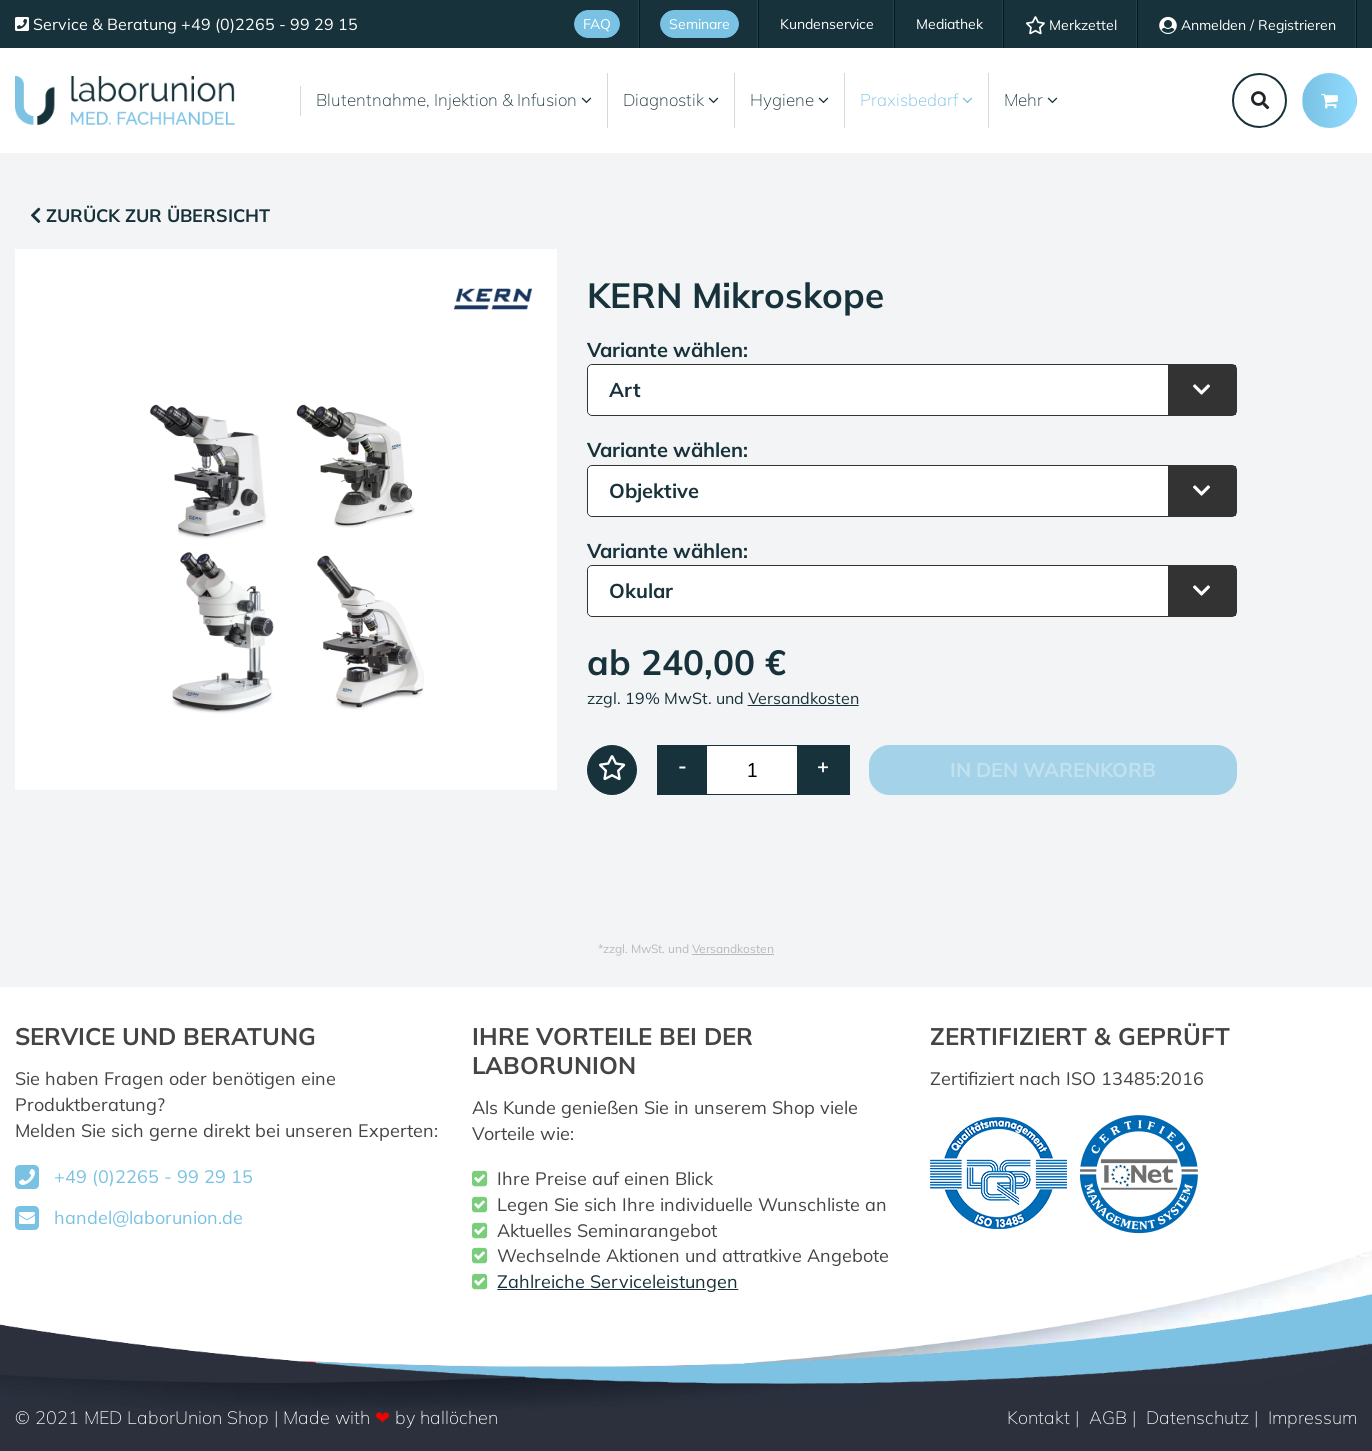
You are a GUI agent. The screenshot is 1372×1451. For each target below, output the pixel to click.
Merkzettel (1071, 25)
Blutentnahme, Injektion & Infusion (454, 99)
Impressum (1312, 1417)
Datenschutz (1197, 1417)
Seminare (699, 24)
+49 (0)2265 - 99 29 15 (153, 1176)
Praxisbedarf (916, 99)
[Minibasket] (1329, 100)
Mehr (1031, 99)
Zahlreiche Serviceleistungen (617, 1281)
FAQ (597, 24)
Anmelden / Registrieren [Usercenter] (1247, 25)
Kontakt (1038, 1417)
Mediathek (949, 24)
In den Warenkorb (1053, 769)
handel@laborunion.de (148, 1217)
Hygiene (789, 99)
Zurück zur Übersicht (150, 215)
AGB (1108, 1417)
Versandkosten (803, 698)
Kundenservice (827, 24)
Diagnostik (671, 99)
